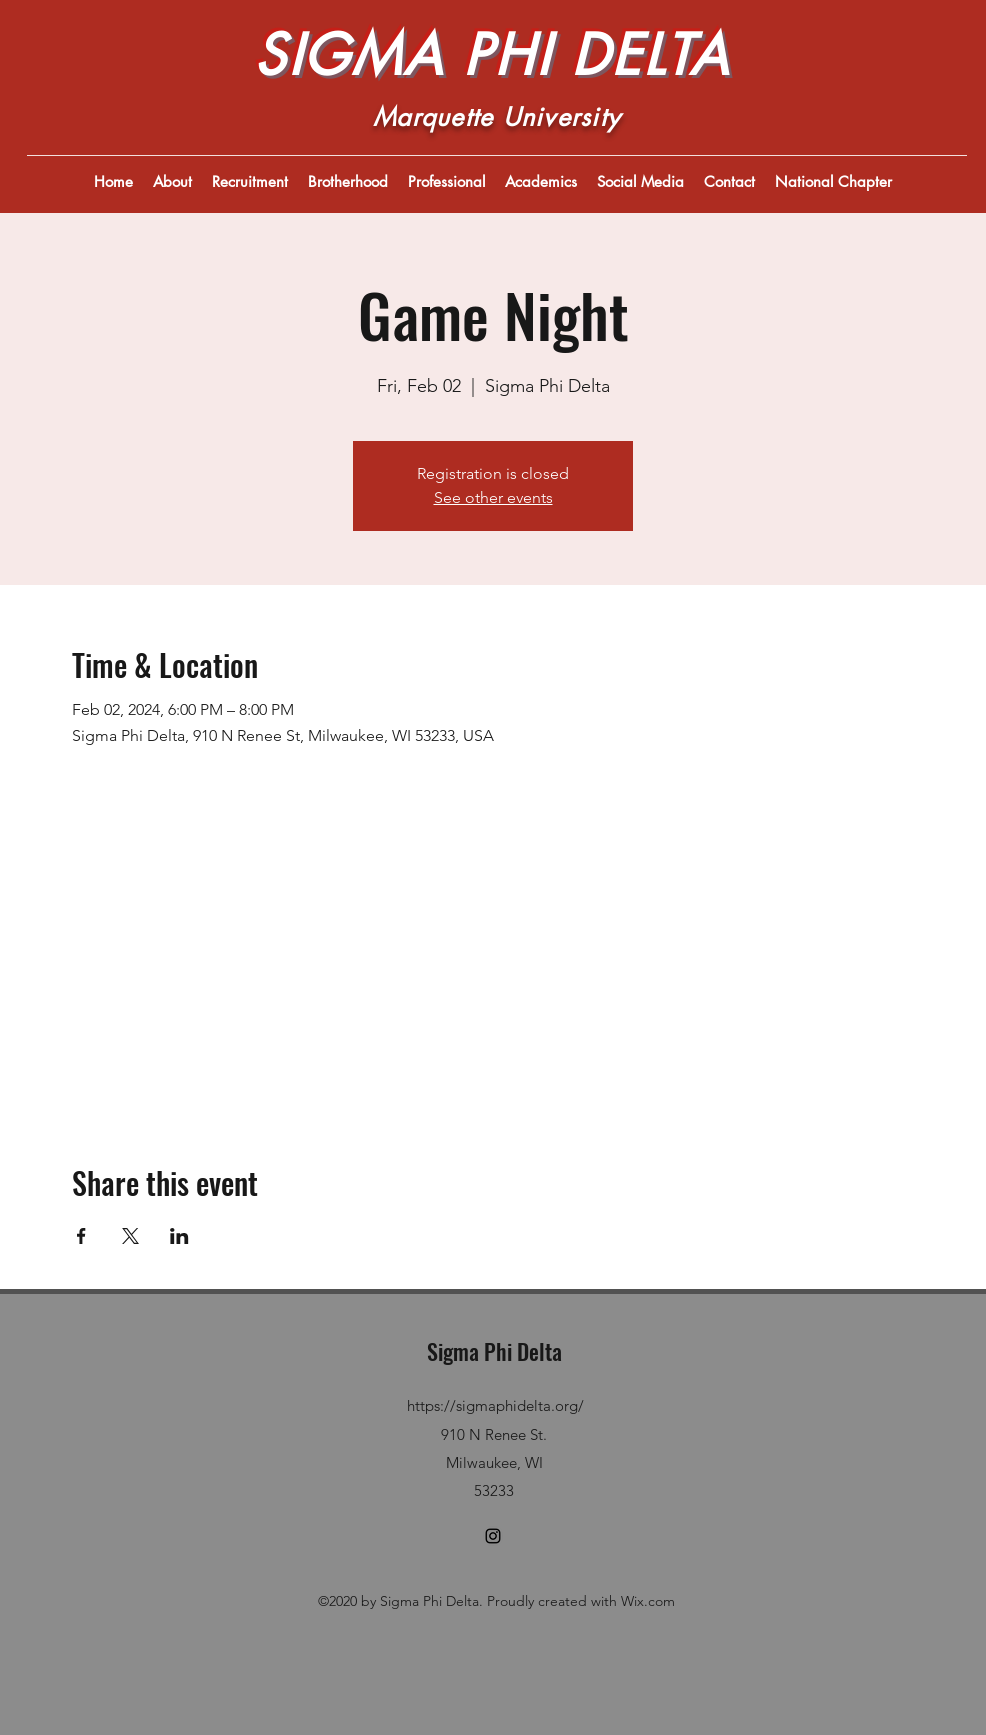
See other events (493, 497)
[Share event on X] (130, 1236)
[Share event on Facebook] (81, 1236)
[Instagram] (493, 1536)
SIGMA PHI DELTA (492, 55)
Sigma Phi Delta (494, 1351)
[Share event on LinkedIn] (179, 1236)
